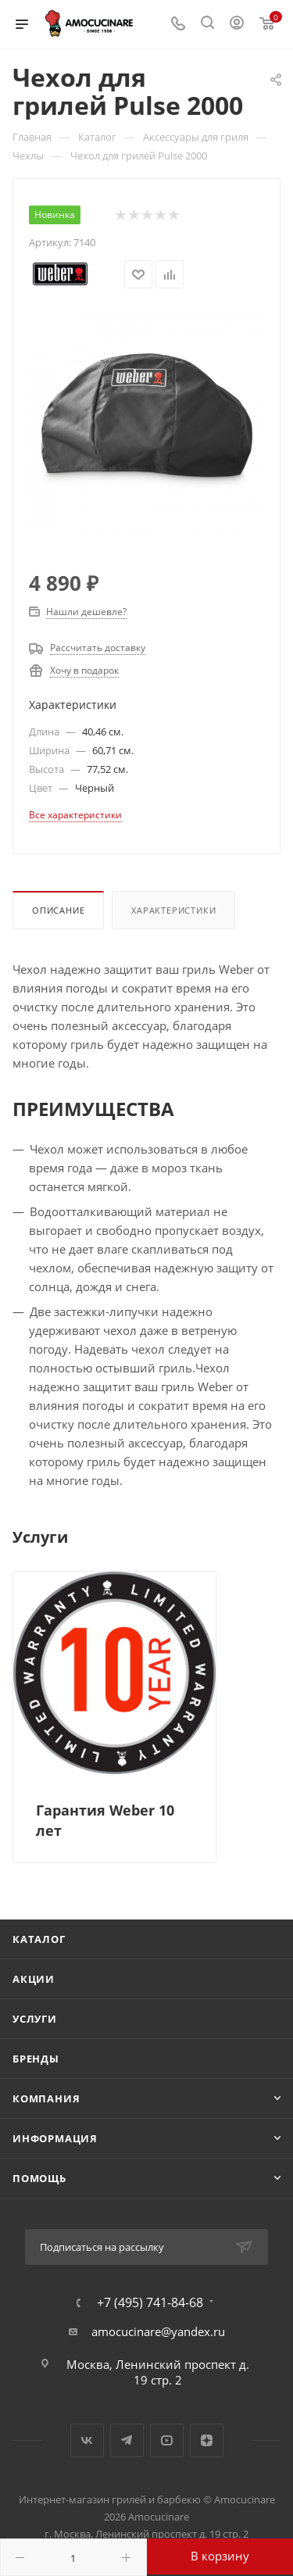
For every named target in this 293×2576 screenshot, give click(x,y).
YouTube (167, 2440)
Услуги (35, 2019)
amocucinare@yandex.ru (158, 2331)
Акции (34, 1979)
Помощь (39, 2178)
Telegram (127, 2440)
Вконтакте (87, 2440)
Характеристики (173, 910)
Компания (46, 2098)
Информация (55, 2138)
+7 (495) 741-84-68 (150, 2302)
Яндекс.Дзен (206, 2440)
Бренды (36, 2059)
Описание (58, 910)
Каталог (39, 1939)
